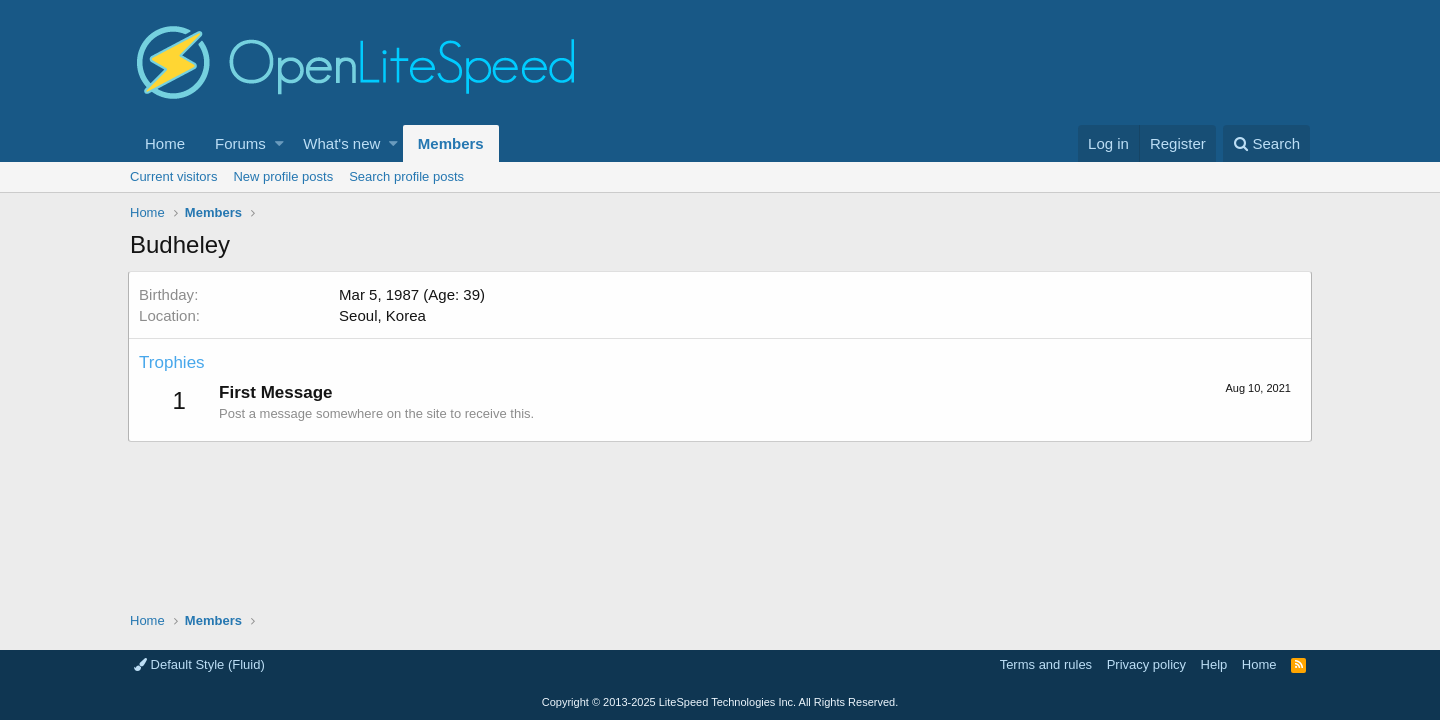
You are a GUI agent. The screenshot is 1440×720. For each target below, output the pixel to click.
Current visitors (173, 176)
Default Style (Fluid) (199, 664)
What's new (341, 143)
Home (165, 143)
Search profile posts (406, 176)
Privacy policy (1146, 664)
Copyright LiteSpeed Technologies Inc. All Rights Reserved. (720, 702)
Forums (240, 143)
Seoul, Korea (384, 315)
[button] (279, 143)
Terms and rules (1046, 664)
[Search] (1266, 143)
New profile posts (283, 176)
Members (451, 143)
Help (1214, 664)
